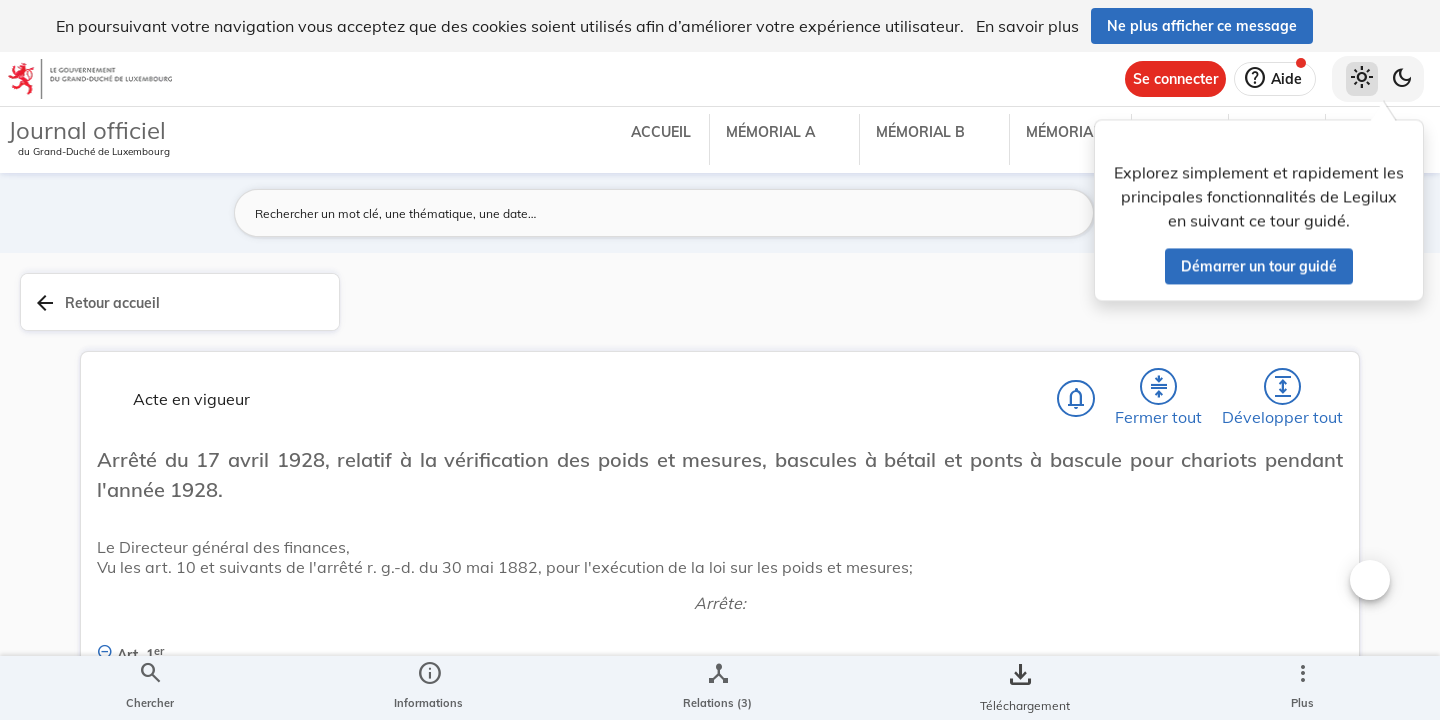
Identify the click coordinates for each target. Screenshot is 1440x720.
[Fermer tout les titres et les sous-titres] (933, 313)
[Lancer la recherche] (1067, 213)
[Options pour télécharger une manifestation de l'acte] (1362, 579)
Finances (1123, 588)
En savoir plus (1027, 26)
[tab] (1362, 325)
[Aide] (1275, 79)
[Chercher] (818, 313)
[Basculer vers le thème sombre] (1402, 79)
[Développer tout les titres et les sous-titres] (990, 313)
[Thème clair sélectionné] (1362, 79)
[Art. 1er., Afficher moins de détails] (693, 595)
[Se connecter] (1175, 79)
